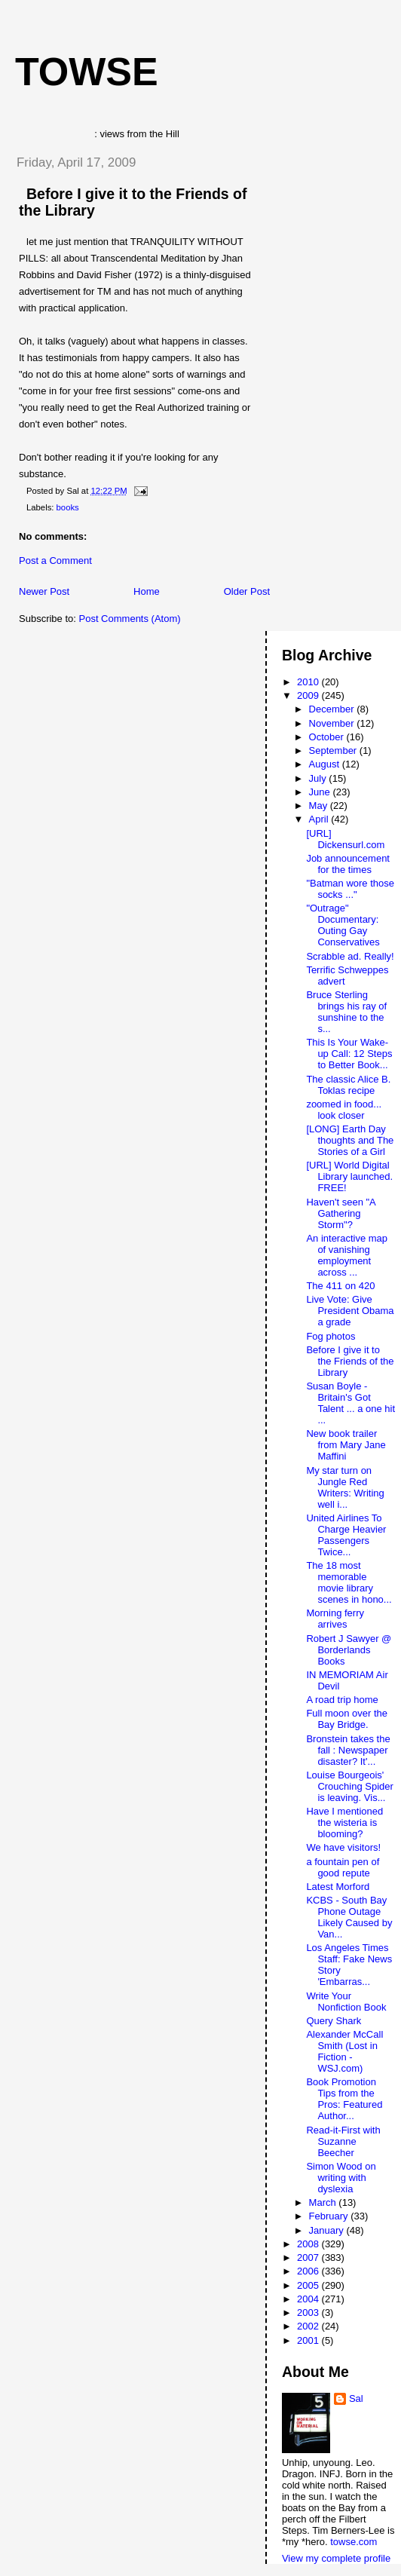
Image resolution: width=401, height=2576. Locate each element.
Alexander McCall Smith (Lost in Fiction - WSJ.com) (344, 2051)
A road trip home (342, 1699)
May (319, 805)
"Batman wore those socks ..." (350, 889)
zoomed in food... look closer (343, 1109)
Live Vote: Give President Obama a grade (349, 1311)
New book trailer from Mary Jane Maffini (345, 1445)
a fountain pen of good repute (342, 1867)
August (325, 764)
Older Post (247, 591)
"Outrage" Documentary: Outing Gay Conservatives (342, 925)
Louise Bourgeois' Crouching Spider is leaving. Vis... (349, 1786)
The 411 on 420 (340, 1285)
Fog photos (330, 1336)
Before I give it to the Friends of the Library (349, 1361)
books (68, 507)
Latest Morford (337, 1886)
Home (146, 591)
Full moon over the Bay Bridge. (346, 1719)
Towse (86, 71)
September (334, 750)
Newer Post (44, 591)
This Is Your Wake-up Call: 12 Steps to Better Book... (349, 1054)
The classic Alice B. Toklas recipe (348, 1085)
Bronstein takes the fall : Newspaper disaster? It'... (348, 1750)
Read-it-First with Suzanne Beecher (343, 2141)
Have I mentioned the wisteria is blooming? (344, 1822)
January (328, 2230)
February (330, 2216)
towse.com (353, 2541)
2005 (309, 2285)
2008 (309, 2244)
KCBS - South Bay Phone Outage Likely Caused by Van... (349, 1917)
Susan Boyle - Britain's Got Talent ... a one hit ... (350, 1403)
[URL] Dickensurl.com (345, 839)
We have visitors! (343, 1847)
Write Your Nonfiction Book (346, 2001)
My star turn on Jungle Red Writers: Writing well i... (345, 1487)
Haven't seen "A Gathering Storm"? (340, 1213)
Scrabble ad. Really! (349, 956)
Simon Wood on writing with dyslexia (340, 2178)
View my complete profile (336, 2558)
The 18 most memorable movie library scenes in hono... (348, 1582)
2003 (309, 2312)
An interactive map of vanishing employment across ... (346, 1255)
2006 (309, 2271)
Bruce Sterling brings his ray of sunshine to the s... (346, 1011)
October (328, 737)
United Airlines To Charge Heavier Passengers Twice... (346, 1535)
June (321, 792)
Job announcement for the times (348, 864)
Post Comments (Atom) (130, 618)
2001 (309, 2340)
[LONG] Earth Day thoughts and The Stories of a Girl (349, 1140)
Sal (356, 2398)
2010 (309, 682)
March (324, 2202)
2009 (309, 695)
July (319, 778)
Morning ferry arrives (335, 1618)
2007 (309, 2257)
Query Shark (333, 2020)
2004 (309, 2299)
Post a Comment (55, 560)
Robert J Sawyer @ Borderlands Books (348, 1650)
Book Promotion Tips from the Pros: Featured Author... (344, 2098)
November (333, 723)
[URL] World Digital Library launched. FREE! (349, 1176)
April (320, 819)
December (333, 709)
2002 (309, 2326)
